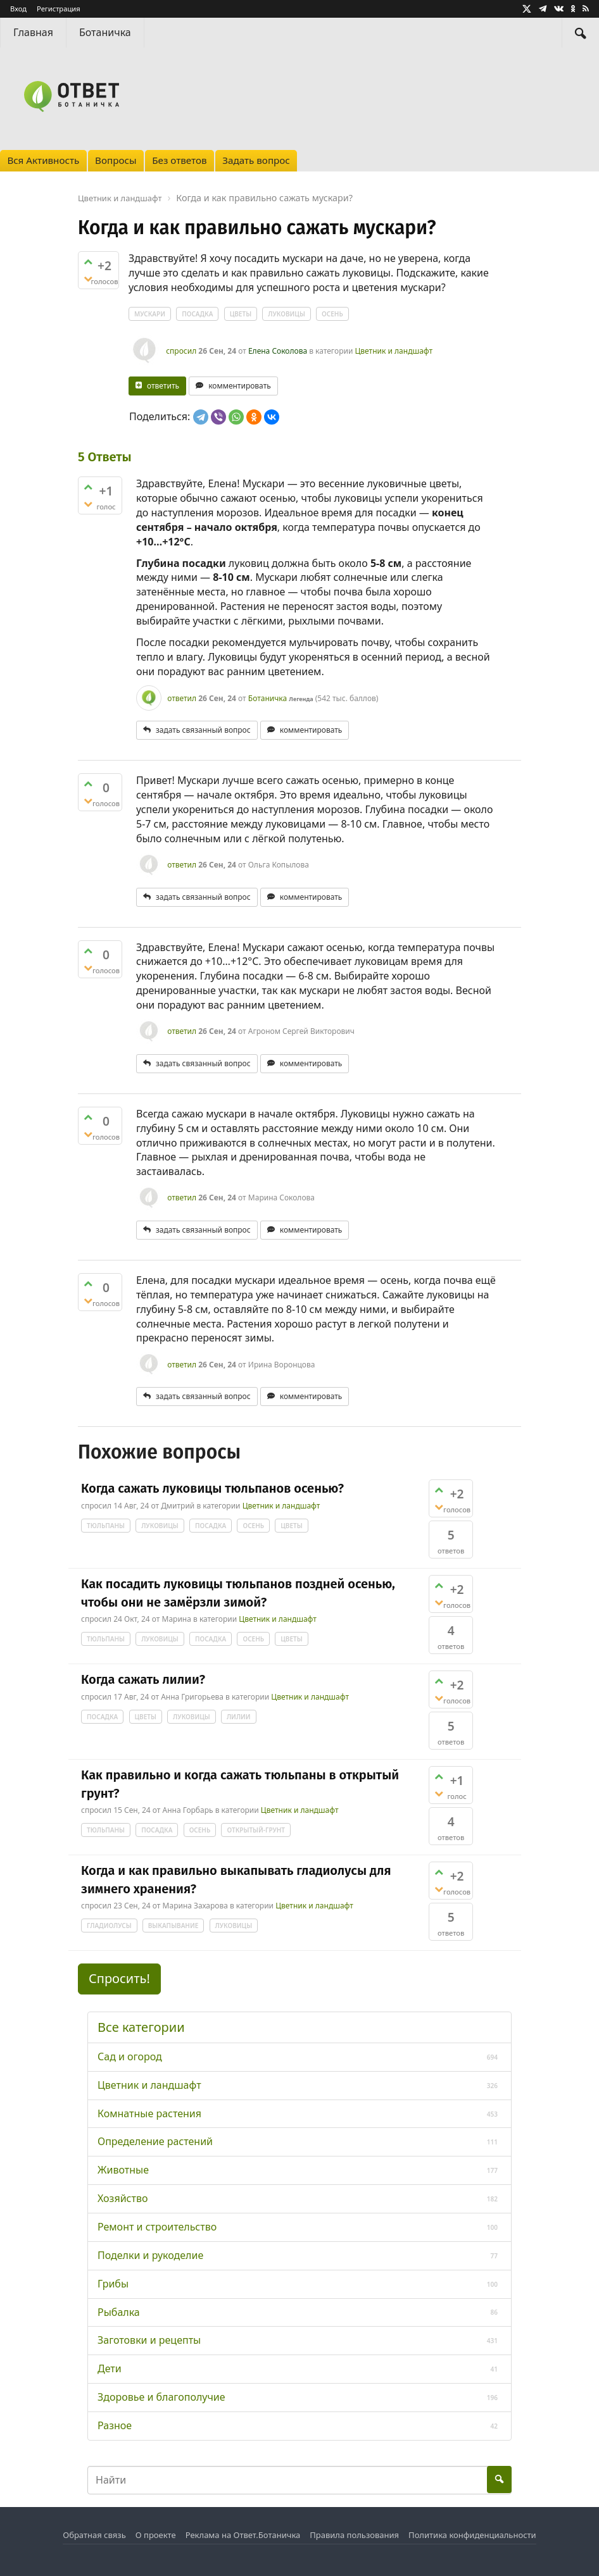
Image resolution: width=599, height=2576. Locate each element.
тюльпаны (106, 1525)
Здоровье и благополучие (161, 2397)
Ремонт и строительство (157, 2227)
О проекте (156, 2535)
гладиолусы (109, 1925)
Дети (110, 2368)
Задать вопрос (256, 160)
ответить (163, 385)
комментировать (239, 385)
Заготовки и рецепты (149, 2340)
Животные (123, 2170)
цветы (240, 313)
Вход (18, 8)
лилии (239, 1716)
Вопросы (115, 160)
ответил (181, 698)
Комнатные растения (149, 2113)
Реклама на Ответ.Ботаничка (243, 2535)
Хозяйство (123, 2198)
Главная (33, 32)
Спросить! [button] (119, 1978)
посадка (197, 313)
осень (332, 313)
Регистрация (58, 8)
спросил (181, 350)
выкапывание (173, 1925)
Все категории (141, 2027)
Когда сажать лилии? (143, 1679)
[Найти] (580, 32)
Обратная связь (94, 2535)
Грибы (113, 2284)
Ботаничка (105, 32)
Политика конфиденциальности (472, 2535)
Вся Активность (43, 160)
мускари (149, 313)
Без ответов (179, 160)
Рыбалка (119, 2312)
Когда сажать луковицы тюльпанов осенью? (212, 1488)
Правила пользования (354, 2535)
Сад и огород (130, 2056)
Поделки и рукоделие (150, 2255)
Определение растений (155, 2141)
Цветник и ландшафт (393, 350)
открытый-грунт (256, 1830)
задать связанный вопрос (203, 730)
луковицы (286, 313)
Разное (115, 2425)
